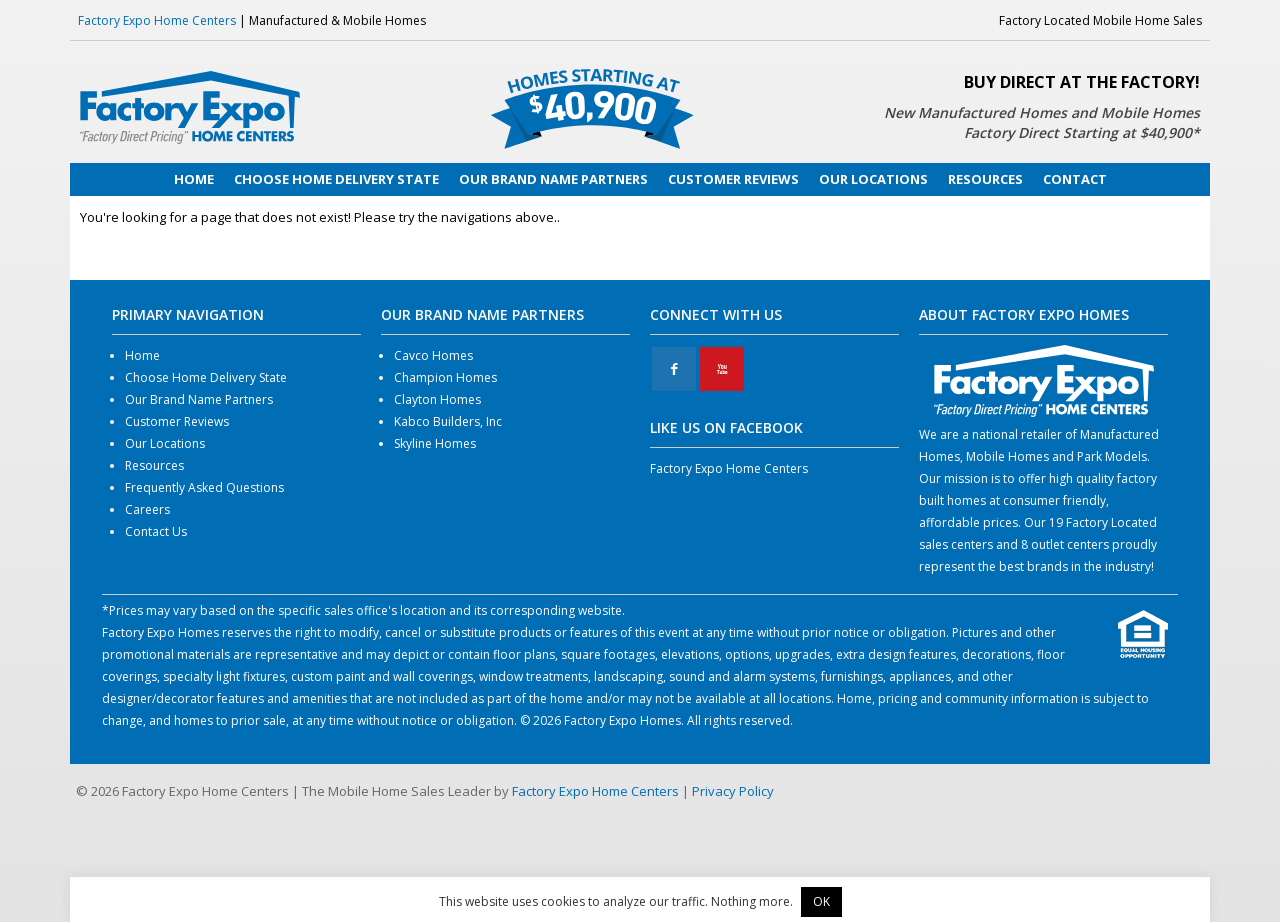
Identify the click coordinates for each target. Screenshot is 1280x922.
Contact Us (156, 531)
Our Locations (165, 443)
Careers (147, 509)
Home (142, 355)
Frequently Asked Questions (204, 487)
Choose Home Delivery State (206, 377)
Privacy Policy (733, 791)
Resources (154, 465)
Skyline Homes (435, 443)
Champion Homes (445, 377)
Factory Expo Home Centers (157, 20)
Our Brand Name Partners (199, 399)
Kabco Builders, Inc (448, 421)
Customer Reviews (177, 421)
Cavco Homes (433, 355)
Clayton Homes (437, 399)
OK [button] (821, 901)
